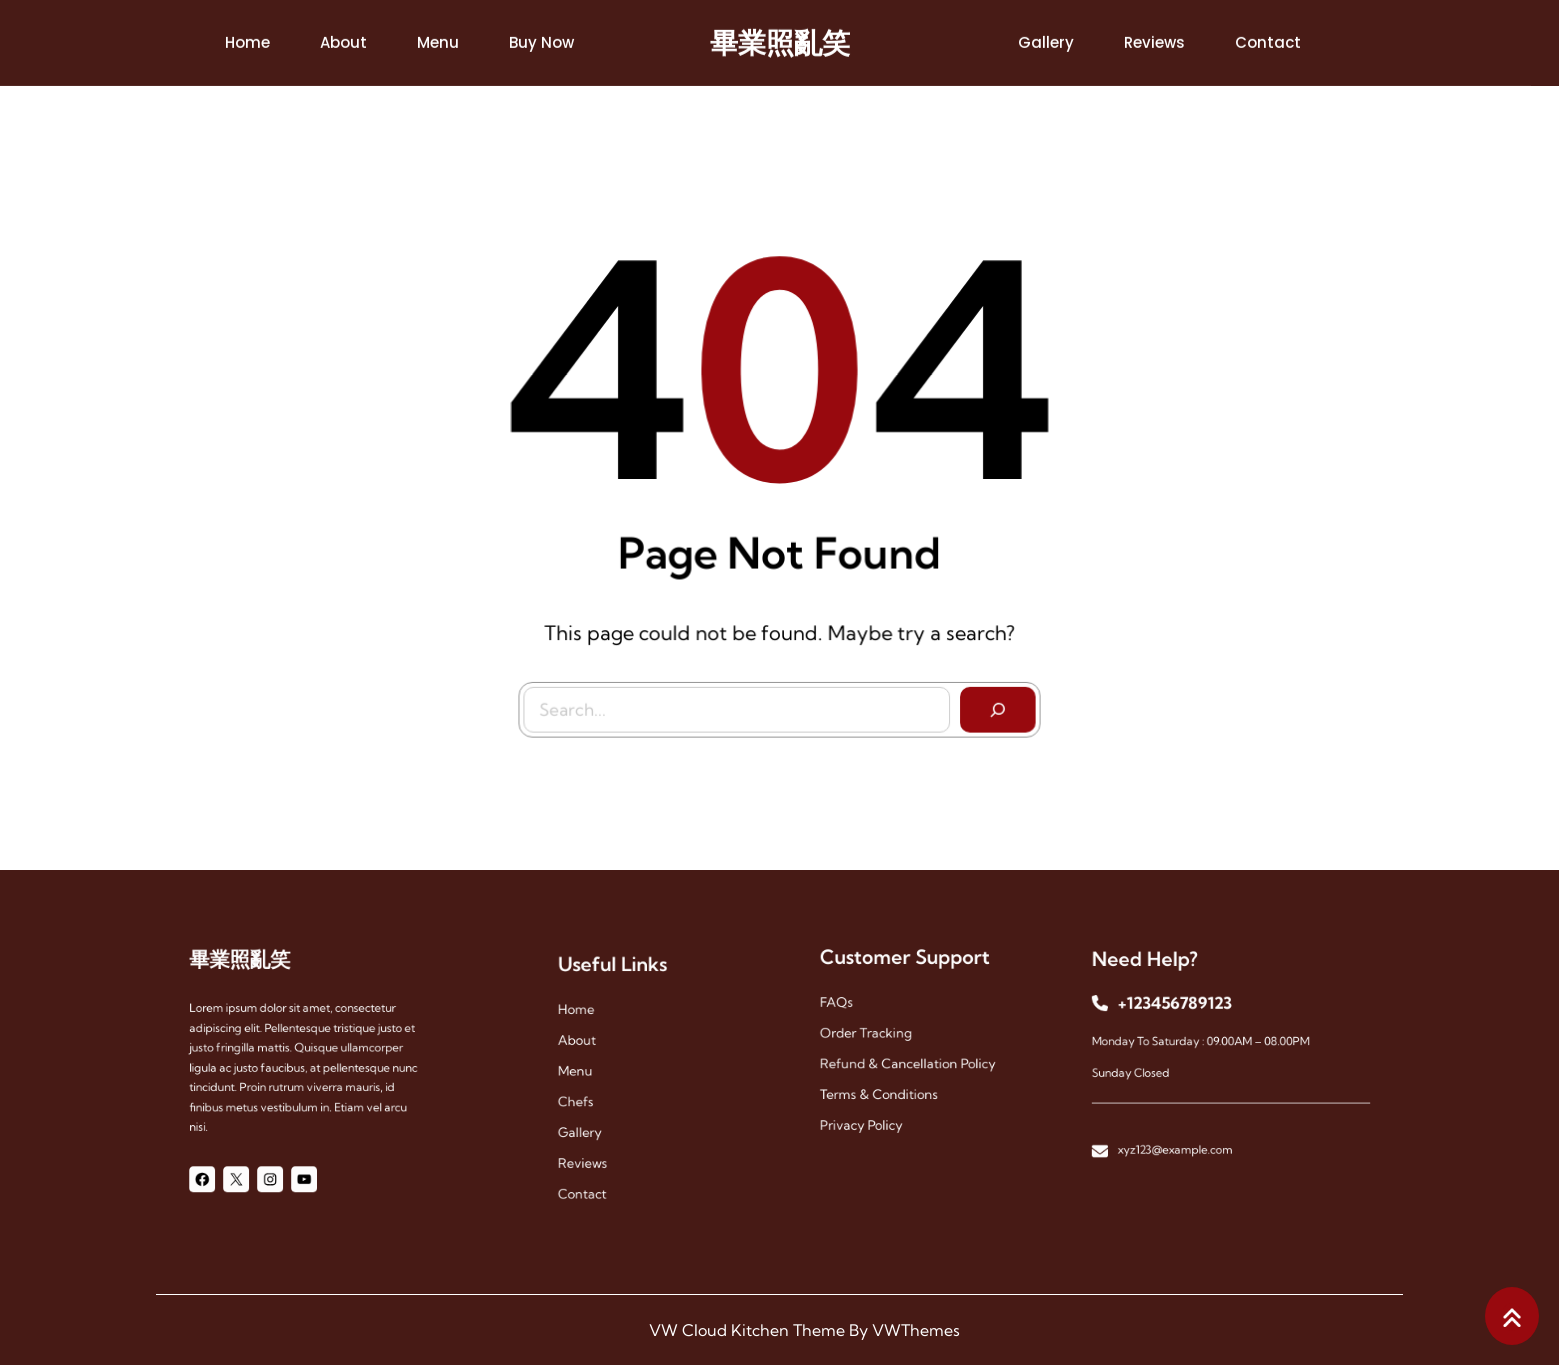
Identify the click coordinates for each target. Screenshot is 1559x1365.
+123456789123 (1185, 1012)
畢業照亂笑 (780, 39)
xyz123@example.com (1186, 1132)
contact (595, 1172)
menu (589, 1072)
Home (590, 1022)
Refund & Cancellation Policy (908, 1059)
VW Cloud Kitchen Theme (747, 1330)
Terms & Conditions (885, 1084)
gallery (593, 1122)
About (590, 1047)
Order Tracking (874, 1034)
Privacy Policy (870, 1109)
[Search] (993, 704)
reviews (595, 1147)
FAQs (850, 1009)
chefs (589, 1097)
